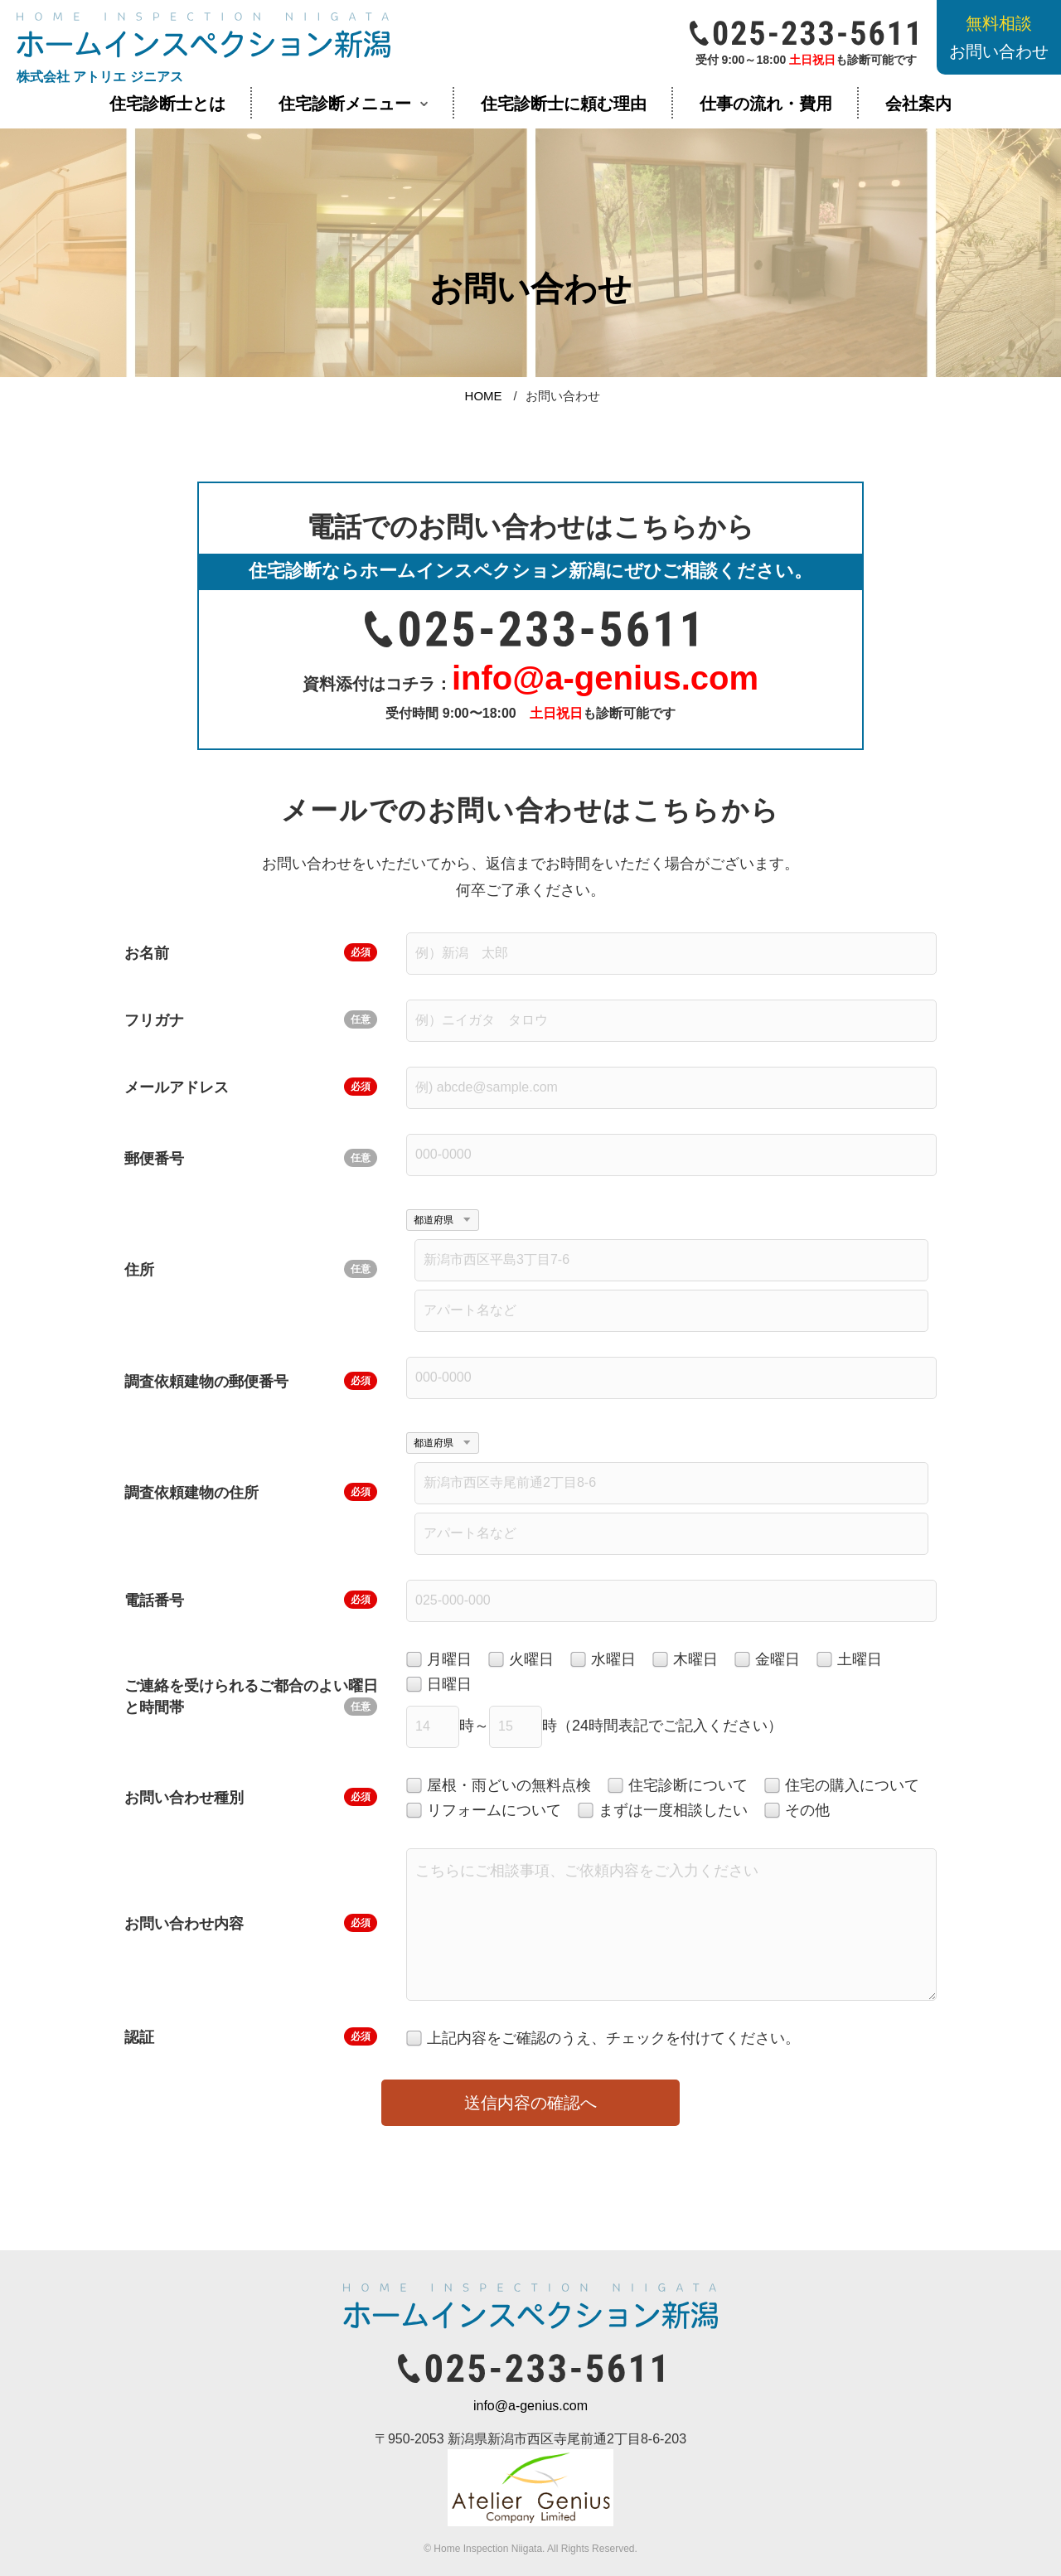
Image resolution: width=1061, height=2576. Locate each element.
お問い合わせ (999, 37)
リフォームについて (483, 1810)
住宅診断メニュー (345, 103)
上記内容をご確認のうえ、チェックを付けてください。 (603, 2038)
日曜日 (439, 1684)
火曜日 (521, 1659)
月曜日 (439, 1659)
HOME (483, 396)
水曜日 (603, 1659)
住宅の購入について (841, 1785)
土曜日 (849, 1659)
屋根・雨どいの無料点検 (498, 1785)
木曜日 (685, 1659)
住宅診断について (678, 1785)
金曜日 (767, 1659)
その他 (797, 1810)
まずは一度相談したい (663, 1810)
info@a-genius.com (530, 2406)
